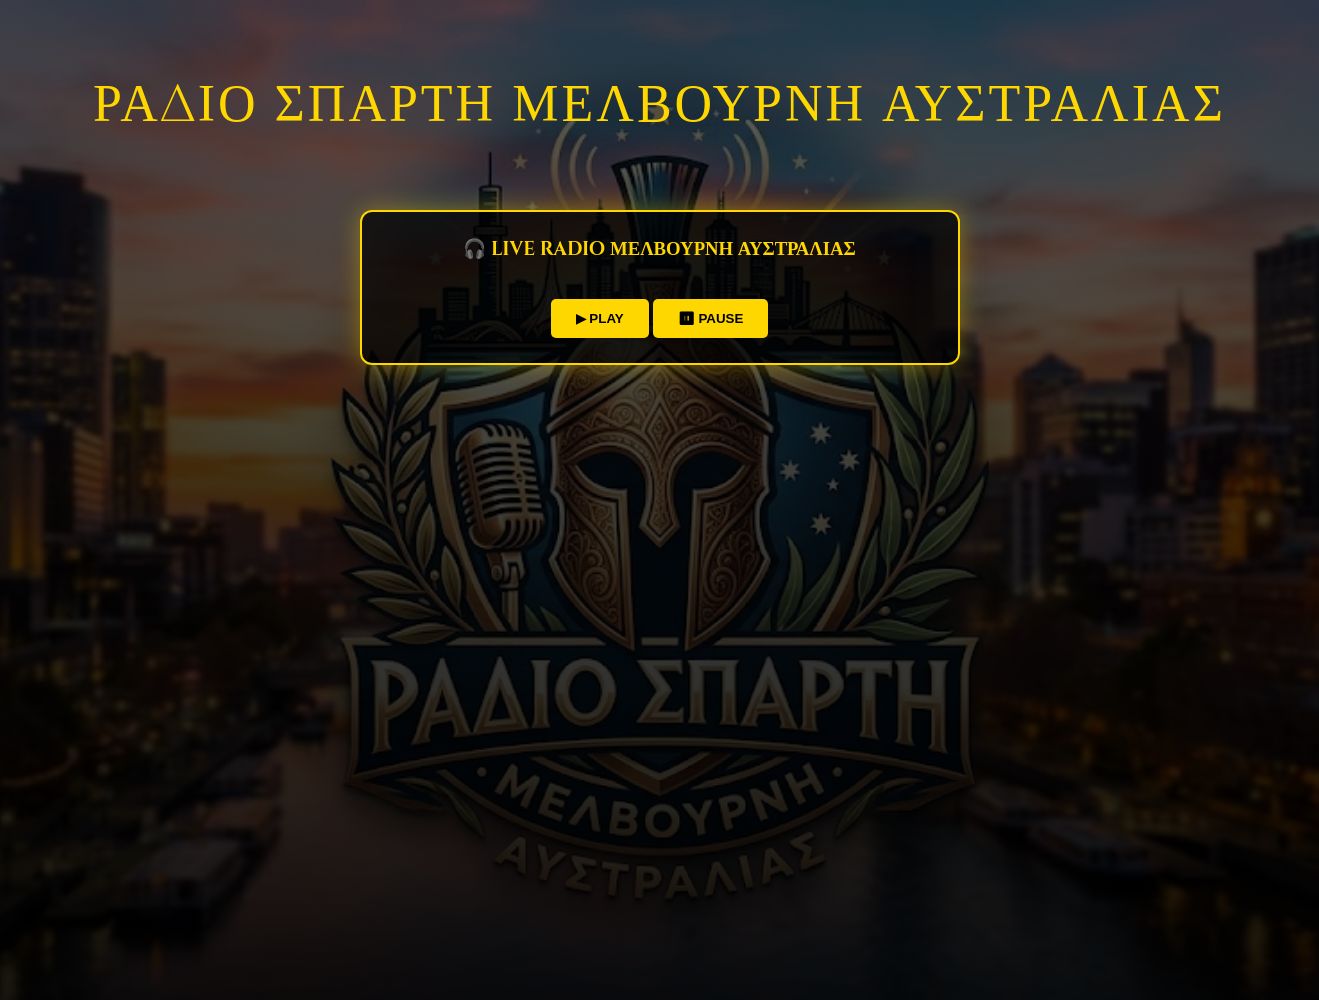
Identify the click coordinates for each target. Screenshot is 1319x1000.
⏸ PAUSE (711, 318)
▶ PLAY (600, 318)
